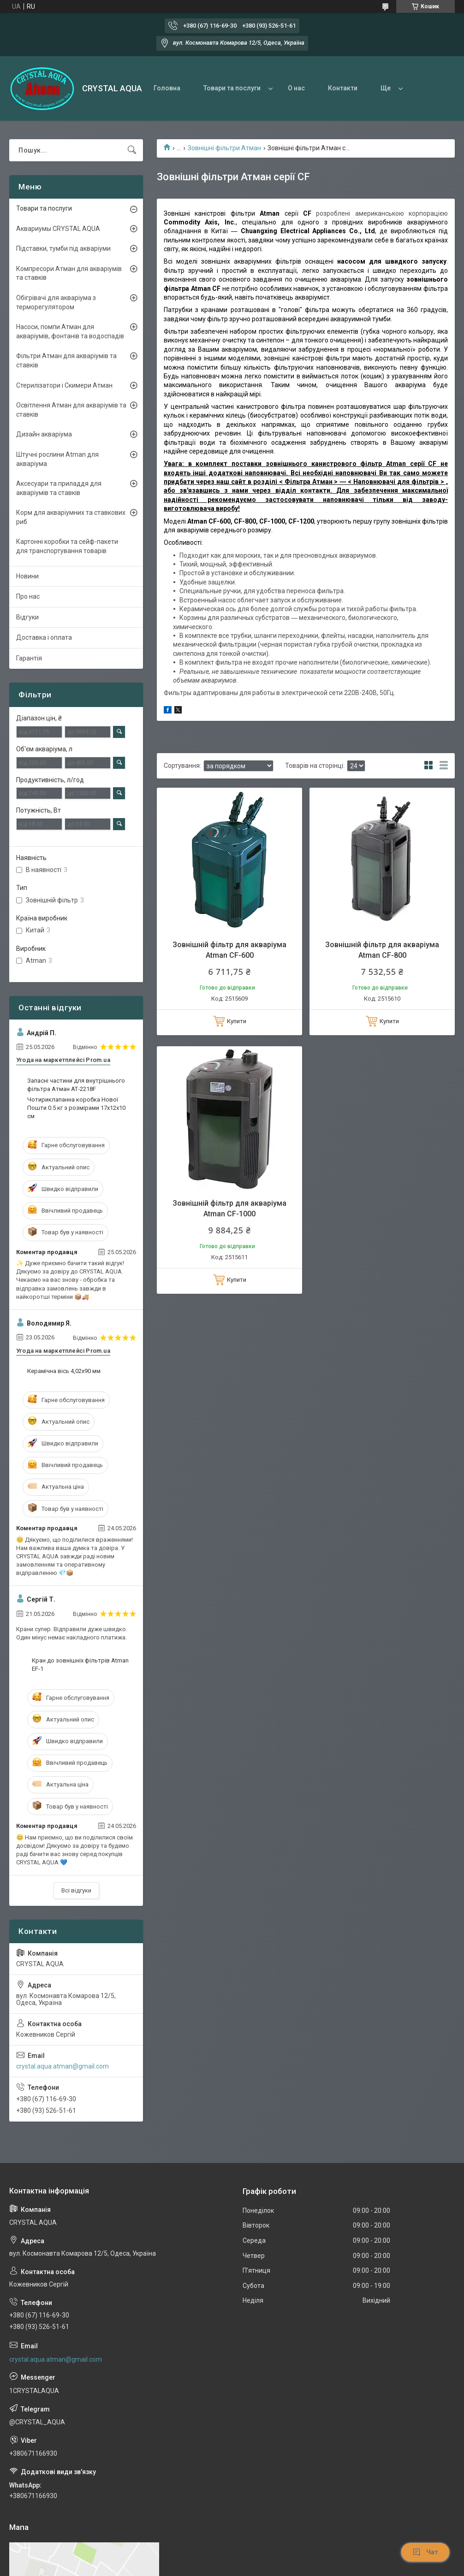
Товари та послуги (232, 88)
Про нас (28, 596)
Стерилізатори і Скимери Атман (64, 385)
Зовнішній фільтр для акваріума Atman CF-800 (382, 949)
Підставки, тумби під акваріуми (63, 248)
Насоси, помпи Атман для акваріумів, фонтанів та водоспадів (70, 331)
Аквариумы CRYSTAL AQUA (58, 228)
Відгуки (27, 617)
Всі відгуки (76, 1890)
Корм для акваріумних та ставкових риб (70, 517)
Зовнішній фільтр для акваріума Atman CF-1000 (229, 1208)
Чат (425, 2552)
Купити (236, 1021)
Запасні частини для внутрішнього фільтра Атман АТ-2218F (76, 1084)
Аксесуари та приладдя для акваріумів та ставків (58, 488)
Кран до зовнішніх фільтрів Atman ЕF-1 (80, 1664)
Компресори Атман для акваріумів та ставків (69, 273)
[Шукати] (132, 150)
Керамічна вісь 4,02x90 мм (64, 1371)
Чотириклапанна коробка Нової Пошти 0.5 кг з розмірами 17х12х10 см (76, 1108)
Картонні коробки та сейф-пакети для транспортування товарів (67, 546)
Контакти (342, 88)
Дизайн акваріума (44, 434)
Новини (27, 576)
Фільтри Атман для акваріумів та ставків (66, 360)
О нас (296, 88)
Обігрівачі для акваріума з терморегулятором (56, 302)
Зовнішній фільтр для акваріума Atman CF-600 (229, 949)
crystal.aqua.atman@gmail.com (62, 2066)
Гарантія (29, 658)
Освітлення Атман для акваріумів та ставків (71, 409)
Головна (167, 88)
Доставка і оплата (44, 637)
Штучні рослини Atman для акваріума (57, 459)
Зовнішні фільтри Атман (224, 148)
